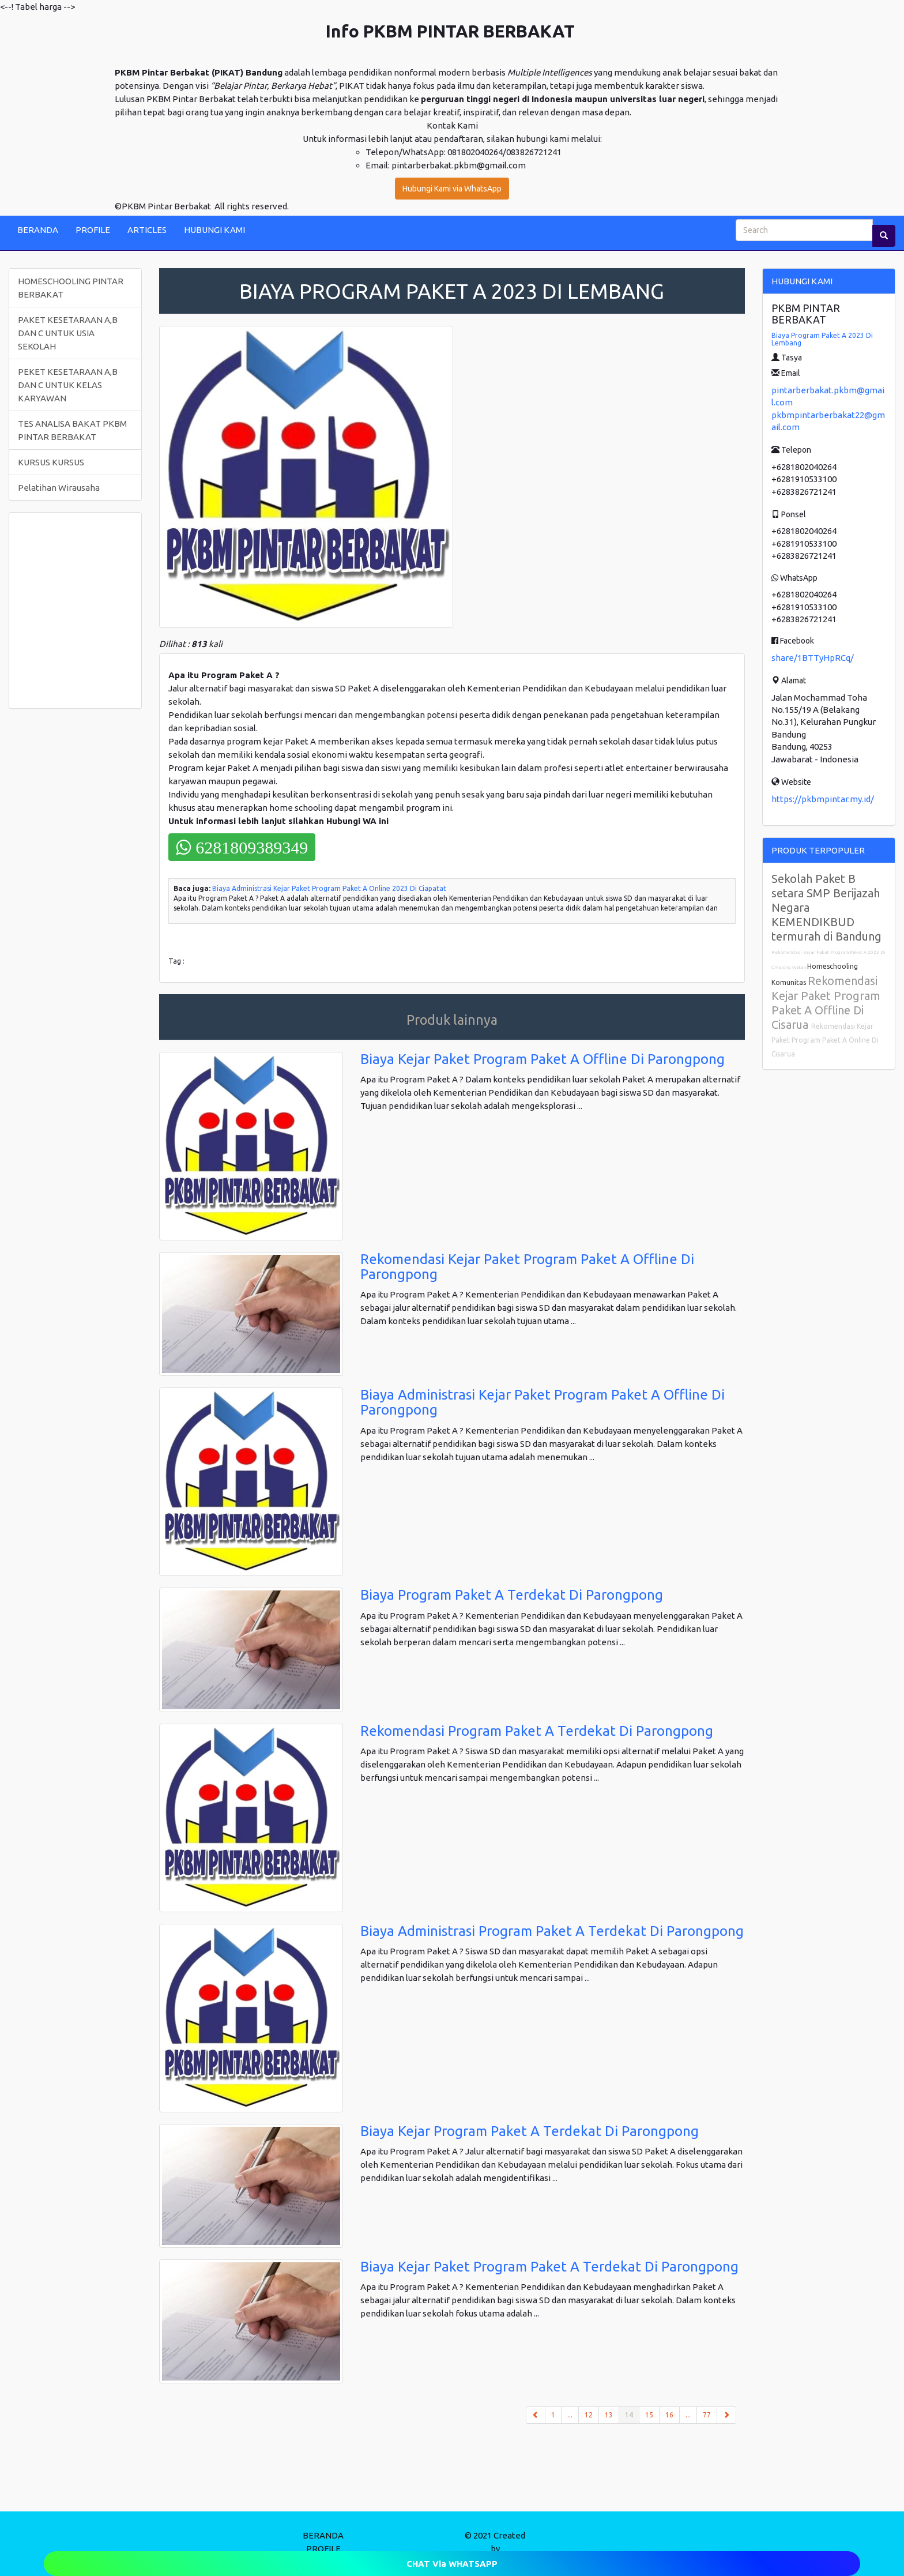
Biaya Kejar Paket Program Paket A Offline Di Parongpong (542, 1059)
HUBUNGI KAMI (214, 230)
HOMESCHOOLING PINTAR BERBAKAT (70, 287)
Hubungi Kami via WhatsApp (452, 188)
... (569, 2415)
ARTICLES (147, 230)
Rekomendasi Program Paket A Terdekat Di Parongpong (536, 1731)
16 (669, 2415)
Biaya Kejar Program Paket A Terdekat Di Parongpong (529, 2131)
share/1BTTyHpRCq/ (812, 658)
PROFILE (93, 230)
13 (609, 2415)
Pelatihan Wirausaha (59, 487)
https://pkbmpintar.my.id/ (822, 799)
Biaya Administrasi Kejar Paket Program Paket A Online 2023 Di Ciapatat (329, 888)
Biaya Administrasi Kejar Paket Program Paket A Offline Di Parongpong (542, 1402)
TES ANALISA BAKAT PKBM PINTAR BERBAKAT (72, 430)
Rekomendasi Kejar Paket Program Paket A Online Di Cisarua (825, 1040)
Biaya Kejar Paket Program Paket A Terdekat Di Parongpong (549, 2266)
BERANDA (37, 230)
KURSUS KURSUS (51, 462)
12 (589, 2415)
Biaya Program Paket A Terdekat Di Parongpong (511, 1595)
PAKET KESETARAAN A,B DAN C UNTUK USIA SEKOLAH (68, 333)
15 (649, 2415)
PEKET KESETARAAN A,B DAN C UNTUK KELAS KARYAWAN (68, 385)
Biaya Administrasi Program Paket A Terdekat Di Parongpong (552, 1931)
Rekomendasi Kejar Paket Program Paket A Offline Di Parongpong (527, 1266)
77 (707, 2415)
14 (632, 2414)
